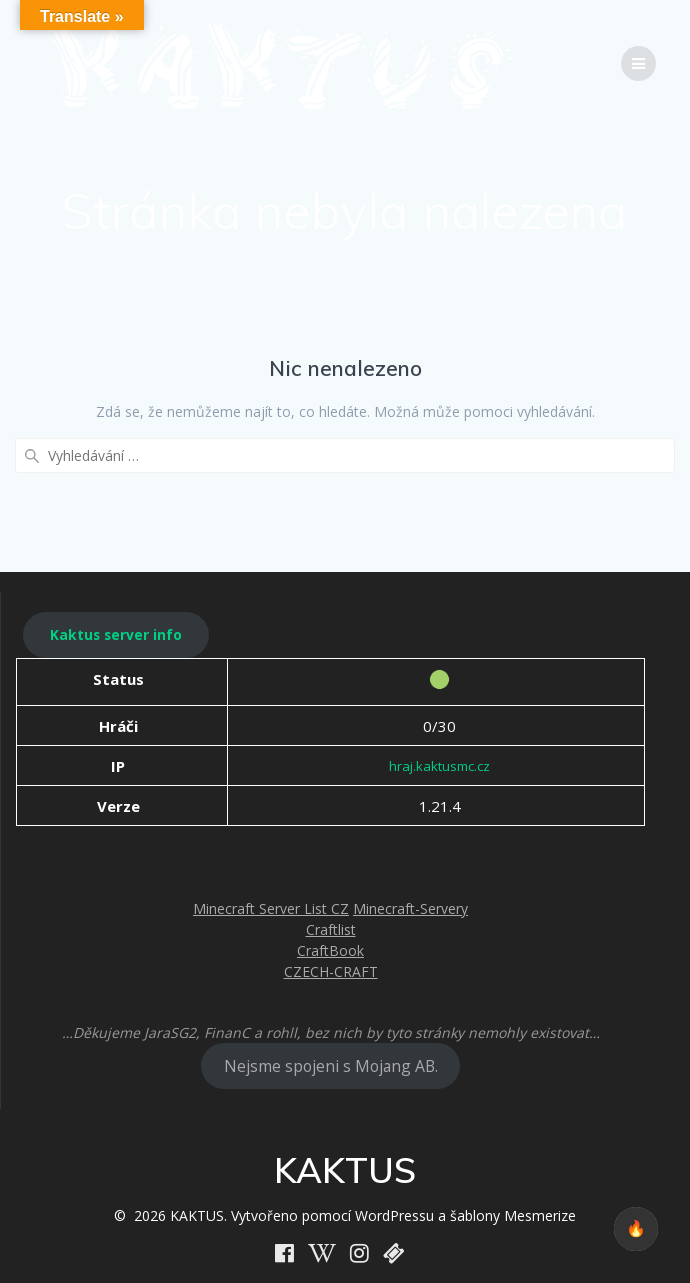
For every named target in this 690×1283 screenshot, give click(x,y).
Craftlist (331, 929)
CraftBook (330, 950)
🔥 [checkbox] (636, 1228)
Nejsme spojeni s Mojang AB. (331, 1066)
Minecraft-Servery (410, 908)
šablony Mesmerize (513, 1215)
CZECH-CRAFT (331, 971)
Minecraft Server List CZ (271, 908)
